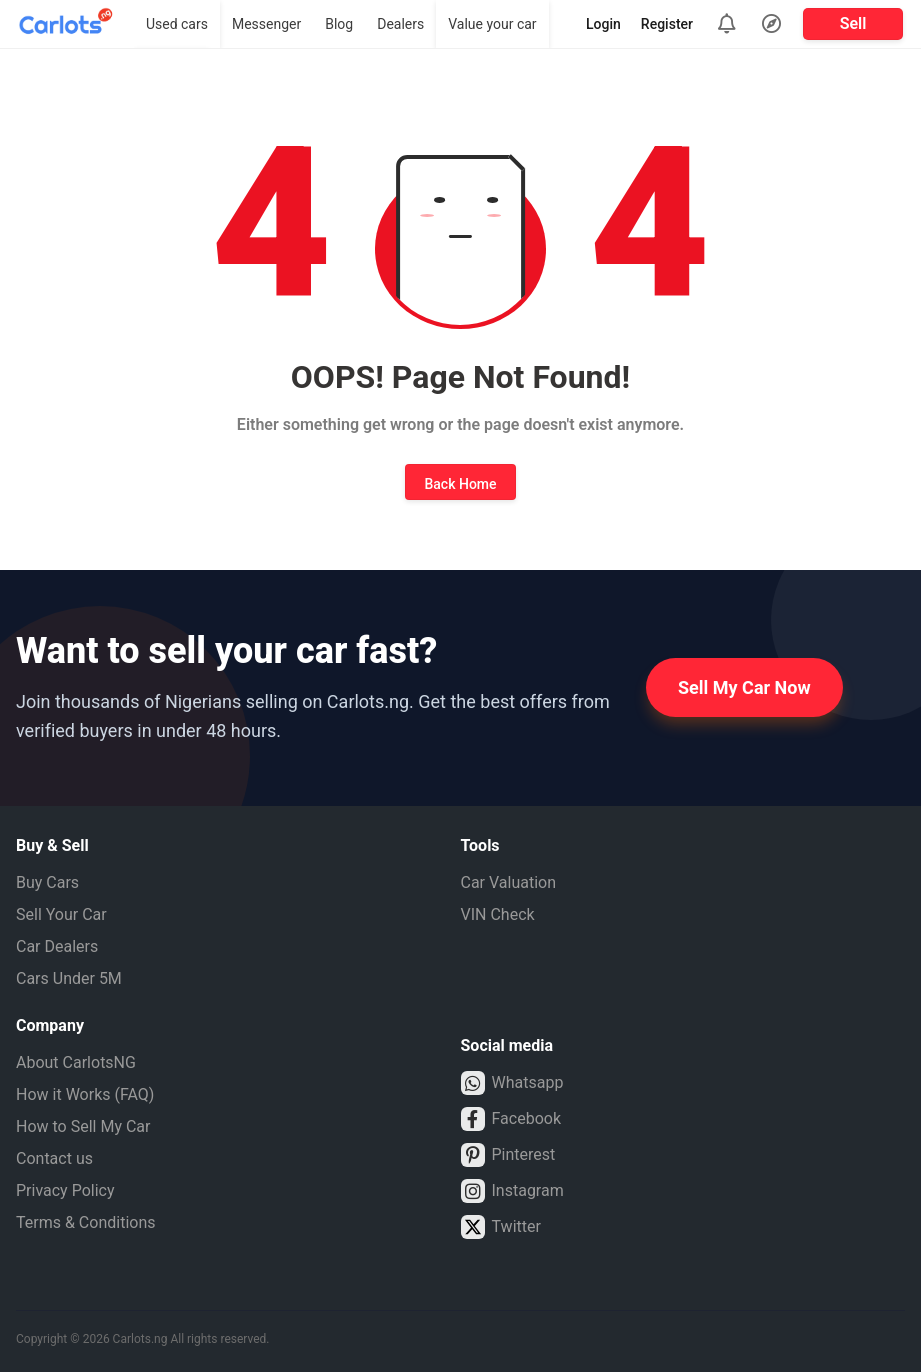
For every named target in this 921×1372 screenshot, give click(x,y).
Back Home (460, 484)
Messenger (266, 24)
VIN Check (498, 914)
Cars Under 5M (69, 978)
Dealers (400, 24)
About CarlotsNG (76, 1062)
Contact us (54, 1158)
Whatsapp (512, 1083)
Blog (339, 24)
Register (667, 24)
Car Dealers (57, 946)
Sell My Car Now (744, 687)
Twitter (501, 1227)
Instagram (512, 1191)
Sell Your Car (61, 914)
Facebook (511, 1119)
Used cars (177, 24)
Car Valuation (509, 882)
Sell (853, 23)
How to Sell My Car (83, 1126)
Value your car (492, 24)
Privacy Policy (65, 1190)
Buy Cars (47, 882)
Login (603, 24)
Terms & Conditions (86, 1222)
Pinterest (508, 1155)
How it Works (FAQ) (85, 1094)
